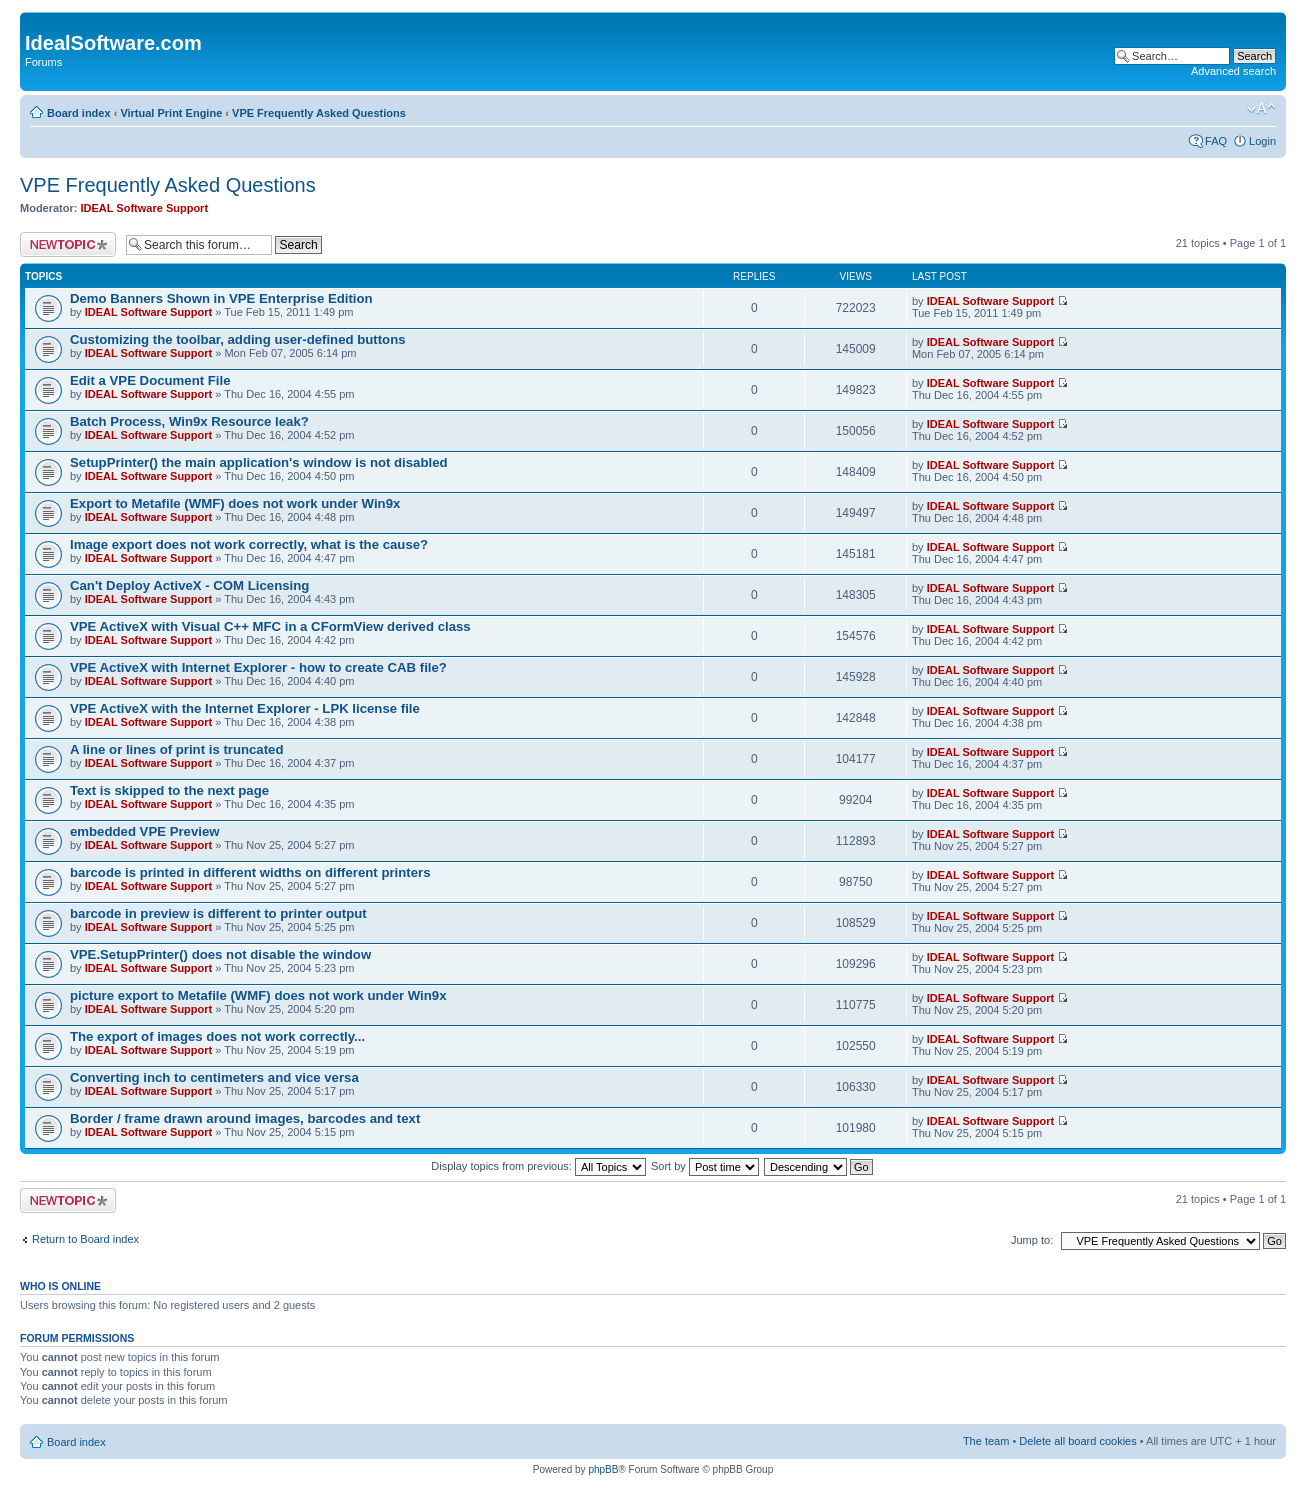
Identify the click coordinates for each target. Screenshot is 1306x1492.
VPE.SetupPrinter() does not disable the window (220, 954)
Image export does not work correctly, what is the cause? (249, 544)
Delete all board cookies (1077, 1441)
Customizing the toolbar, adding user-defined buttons (238, 339)
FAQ (1216, 141)
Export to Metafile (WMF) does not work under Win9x (235, 503)
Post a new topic (68, 244)
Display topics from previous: (538, 1166)
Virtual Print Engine (171, 113)
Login (1262, 141)
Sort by (705, 1166)
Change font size (1261, 109)
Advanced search (1233, 71)
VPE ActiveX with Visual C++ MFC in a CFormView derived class (270, 626)
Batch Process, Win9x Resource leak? (189, 421)
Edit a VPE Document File (150, 380)
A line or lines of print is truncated (176, 749)
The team (986, 1441)
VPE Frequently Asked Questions (319, 113)
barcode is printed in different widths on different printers (250, 872)
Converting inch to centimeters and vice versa (214, 1077)
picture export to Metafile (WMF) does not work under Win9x (258, 995)
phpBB (603, 1469)
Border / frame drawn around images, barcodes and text (245, 1118)
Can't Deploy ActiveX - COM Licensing (189, 585)
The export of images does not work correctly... (217, 1036)
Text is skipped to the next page (169, 790)
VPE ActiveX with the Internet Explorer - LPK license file (245, 708)
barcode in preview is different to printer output (218, 913)
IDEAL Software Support (145, 208)
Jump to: (1032, 1240)
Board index (79, 113)
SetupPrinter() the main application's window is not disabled (259, 462)
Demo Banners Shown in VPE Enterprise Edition (221, 298)
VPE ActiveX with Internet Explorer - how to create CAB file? (258, 667)
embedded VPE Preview (145, 831)
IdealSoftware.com (113, 43)
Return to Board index (85, 1239)
